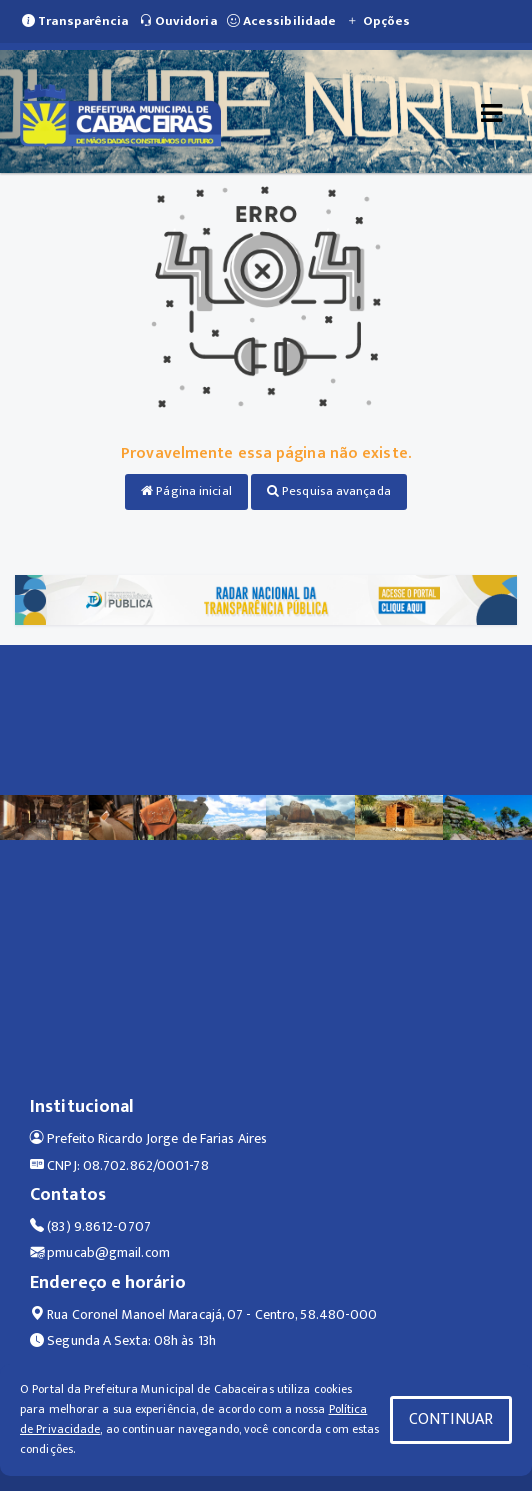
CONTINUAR (451, 1419)
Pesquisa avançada (329, 491)
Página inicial (186, 491)
